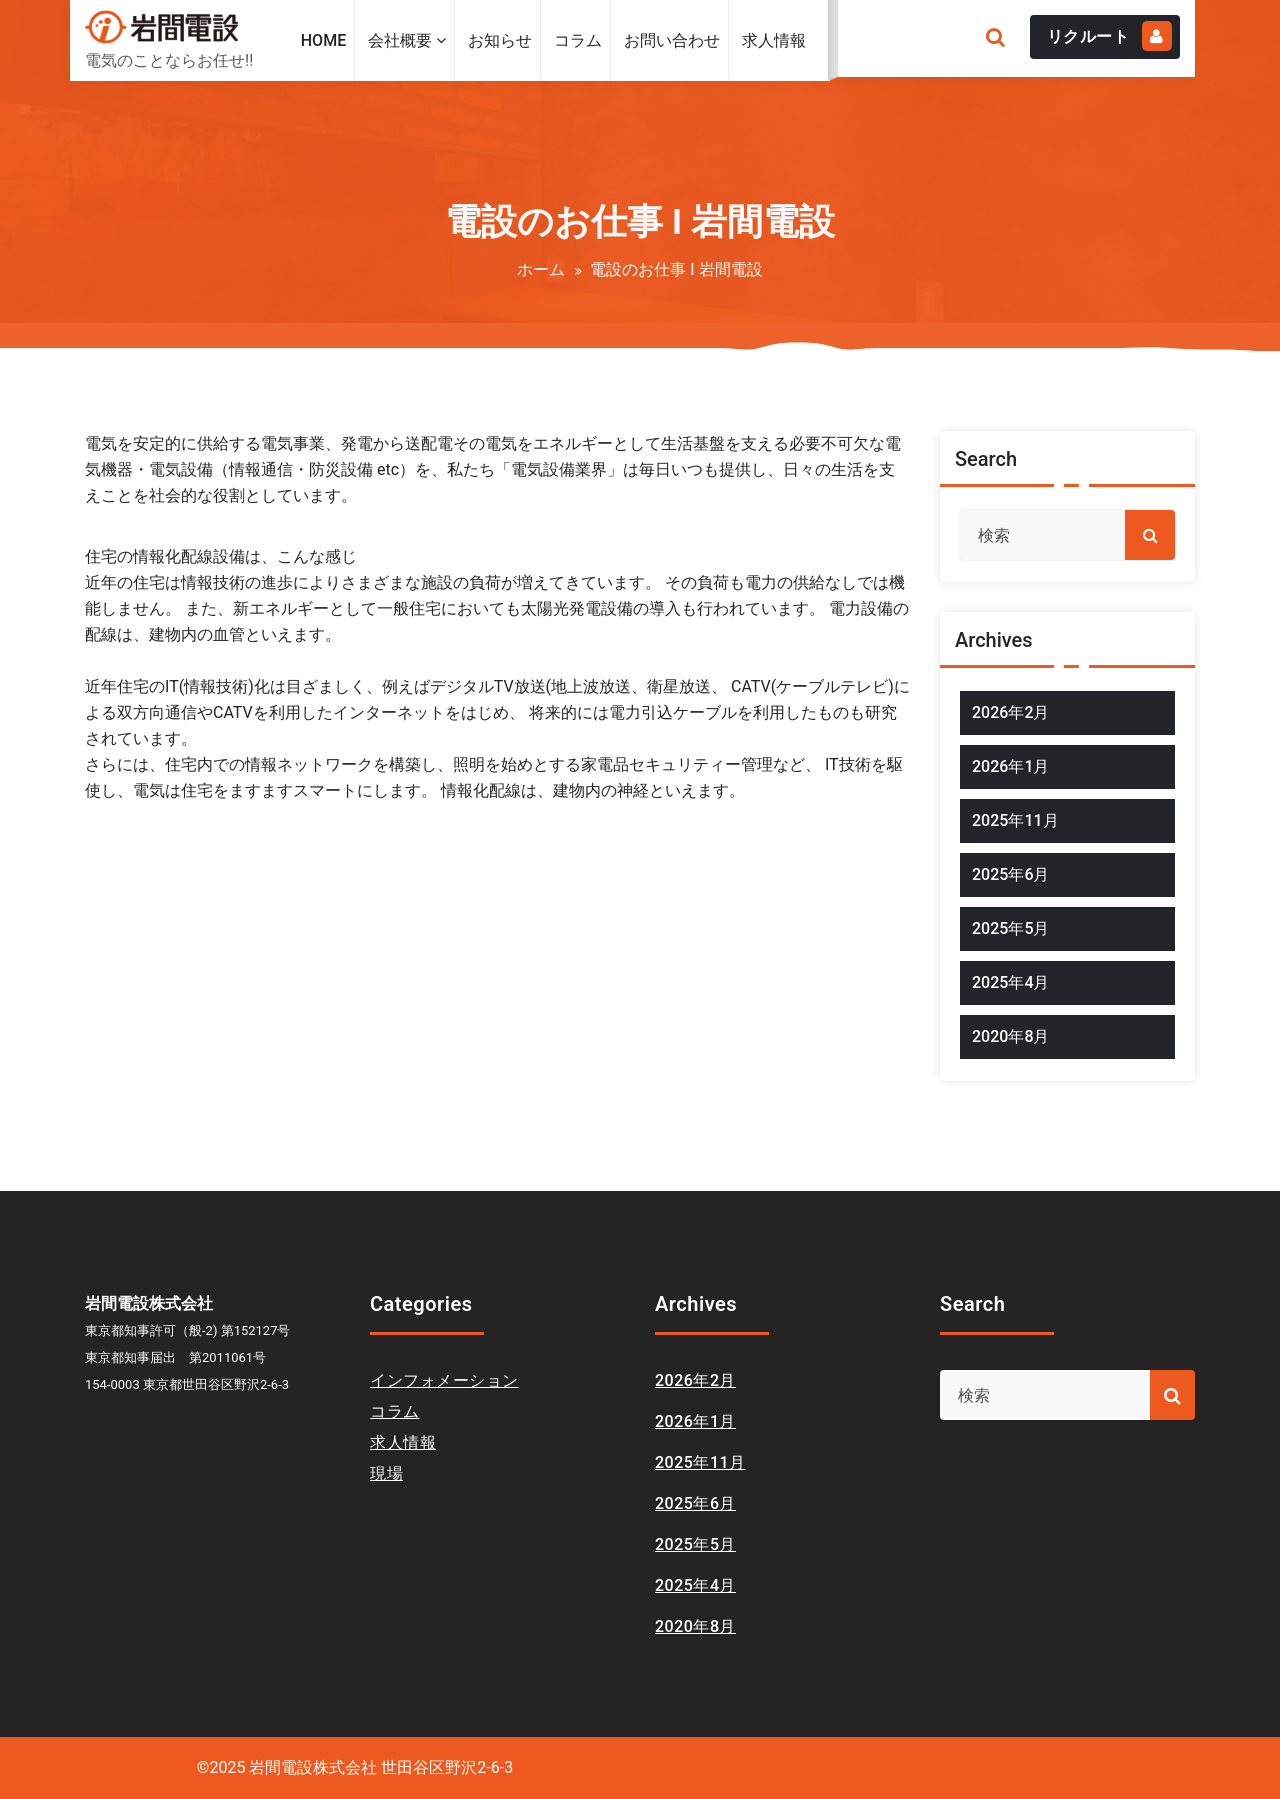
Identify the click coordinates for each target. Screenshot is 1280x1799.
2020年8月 (1010, 1036)
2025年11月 (1015, 820)
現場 (386, 1473)
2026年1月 (1010, 766)
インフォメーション (444, 1380)
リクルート (1110, 36)
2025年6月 (1010, 874)
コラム (395, 1411)
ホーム (541, 269)
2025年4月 (1010, 982)
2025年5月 (1010, 928)
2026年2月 (1010, 712)
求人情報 (403, 1442)
